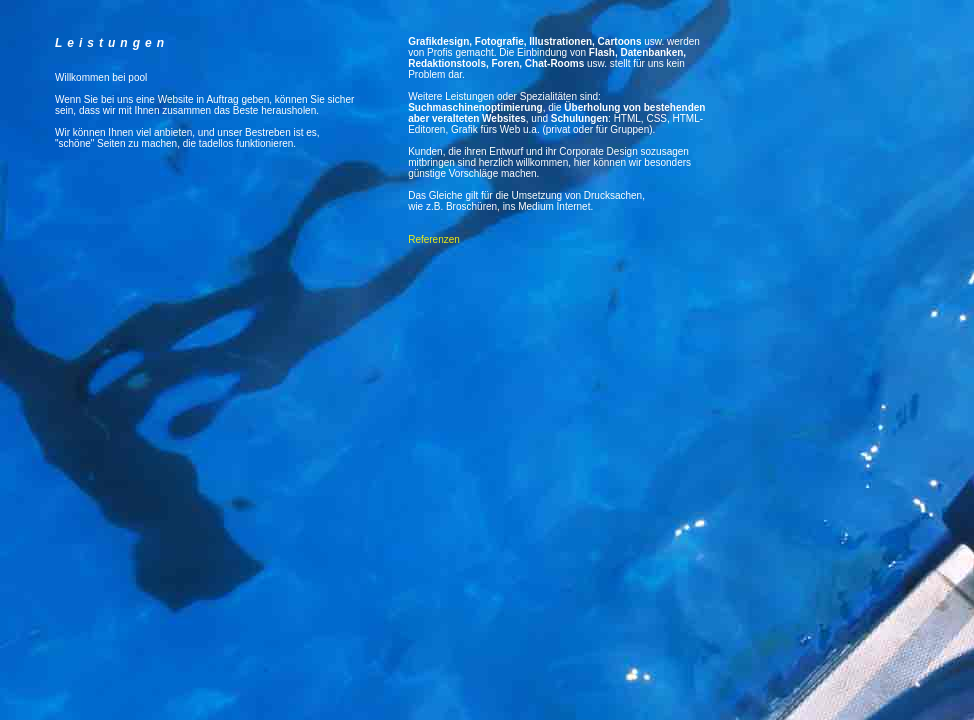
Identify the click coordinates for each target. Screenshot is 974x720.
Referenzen (434, 239)
